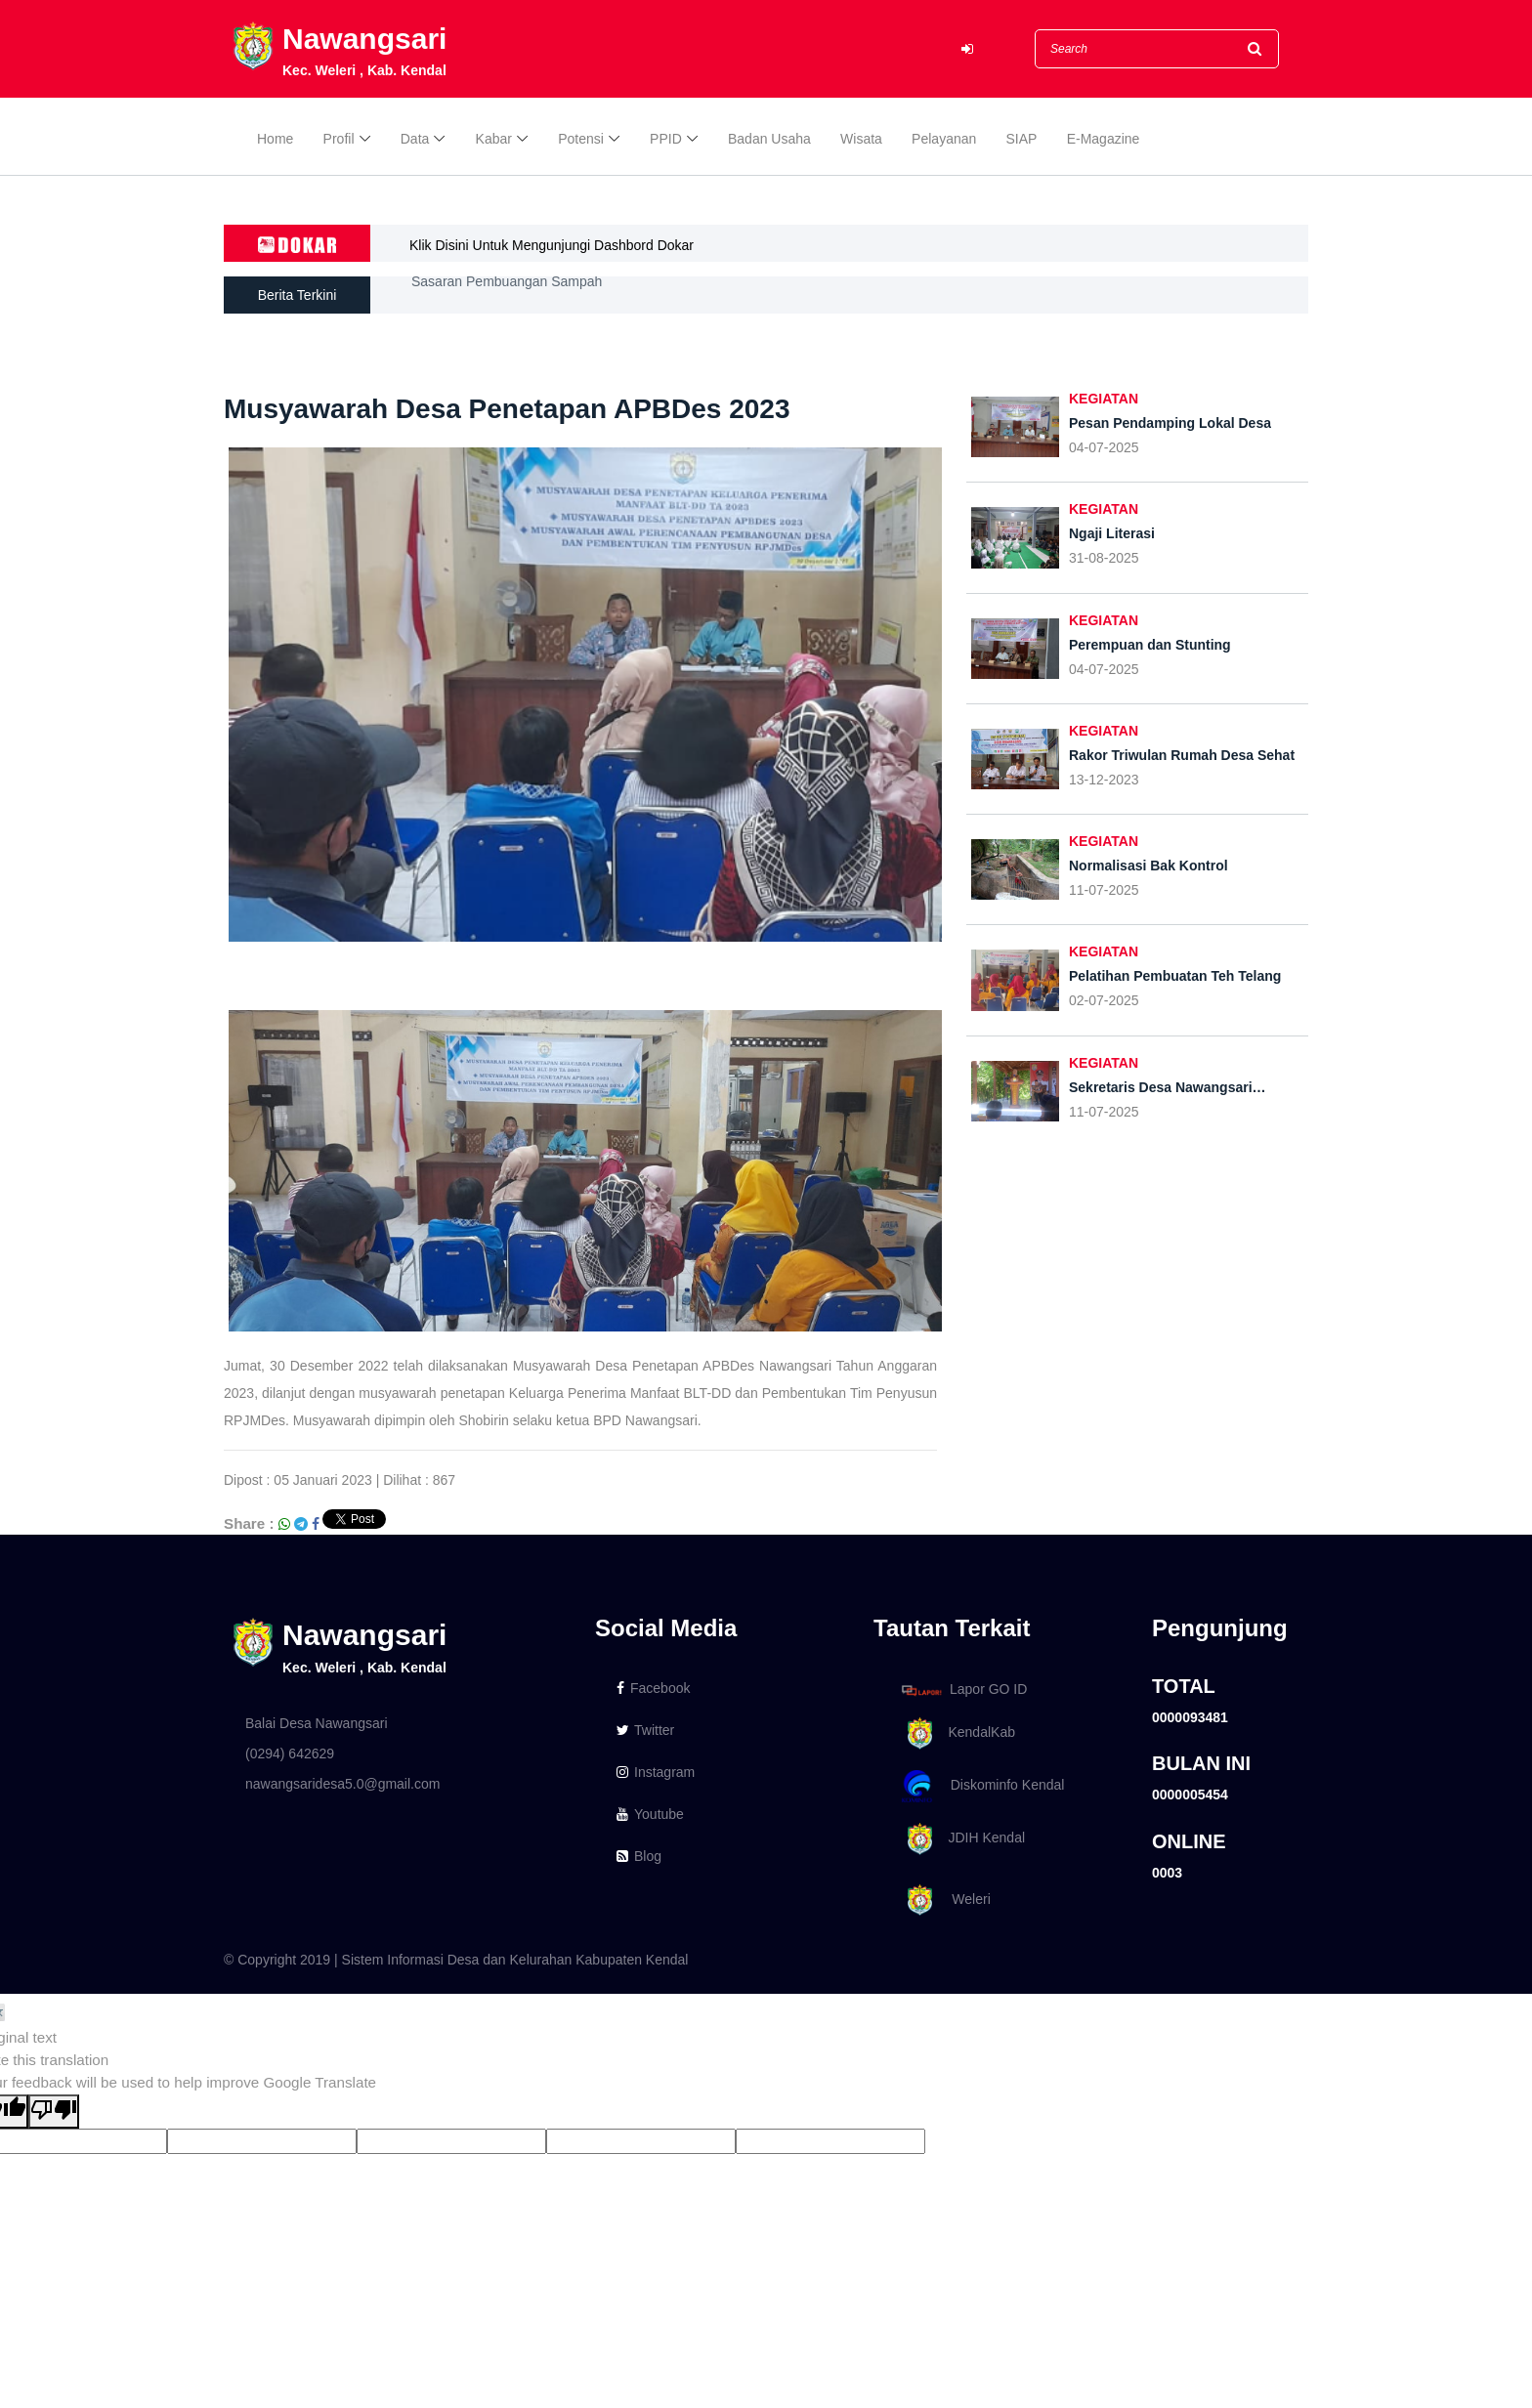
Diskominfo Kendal (982, 1786)
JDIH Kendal (960, 1839)
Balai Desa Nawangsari (316, 1723)
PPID (666, 139)
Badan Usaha (769, 139)
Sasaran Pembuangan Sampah (506, 295)
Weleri (943, 1900)
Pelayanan (944, 139)
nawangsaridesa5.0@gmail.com (342, 1784)
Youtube (650, 1814)
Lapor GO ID (963, 1689)
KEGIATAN (1103, 398)
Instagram (656, 1772)
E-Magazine (1103, 139)
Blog (639, 1856)
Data (415, 139)
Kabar (494, 139)
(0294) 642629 (289, 1753)
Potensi (581, 139)
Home (275, 139)
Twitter (645, 1730)
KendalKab (955, 1733)
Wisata (861, 139)
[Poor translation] (53, 2111)
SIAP (1022, 139)
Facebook (653, 1688)
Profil (339, 139)
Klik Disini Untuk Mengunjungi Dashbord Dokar (551, 245)
